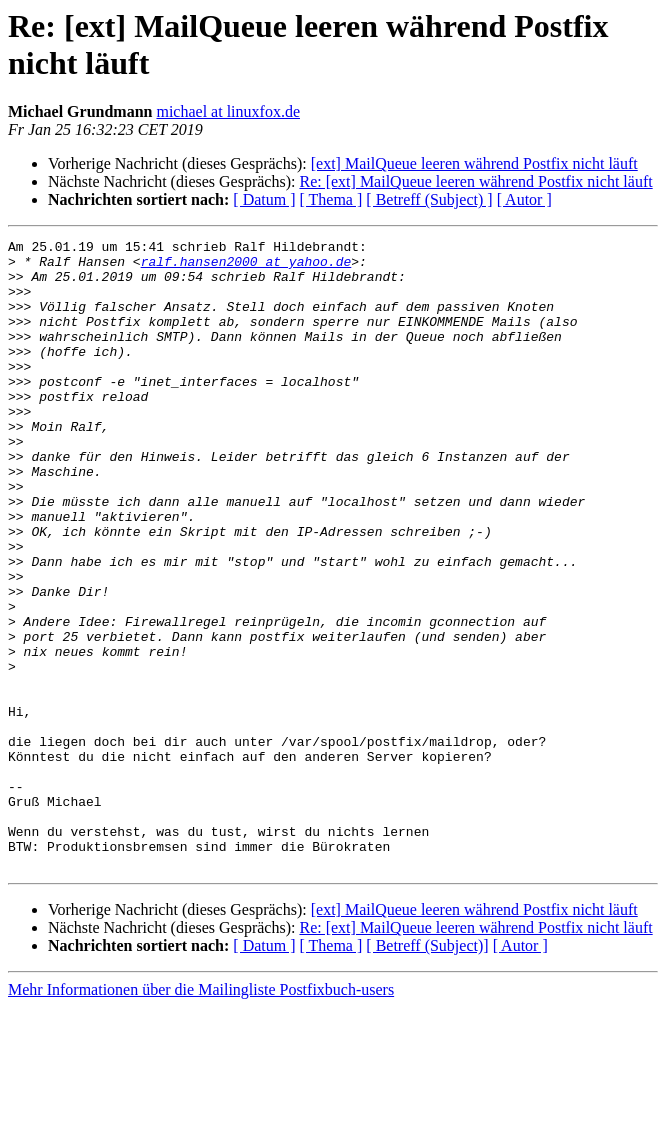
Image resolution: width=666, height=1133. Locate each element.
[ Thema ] (331, 199)
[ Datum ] (264, 199)
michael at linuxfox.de (228, 111)
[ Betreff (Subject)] (427, 1071)
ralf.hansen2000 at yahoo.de (246, 267)
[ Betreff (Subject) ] (429, 199)
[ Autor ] (524, 199)
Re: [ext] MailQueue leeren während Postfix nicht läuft (475, 181)
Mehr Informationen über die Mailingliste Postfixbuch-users (201, 1115)
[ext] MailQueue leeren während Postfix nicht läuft (474, 163)
